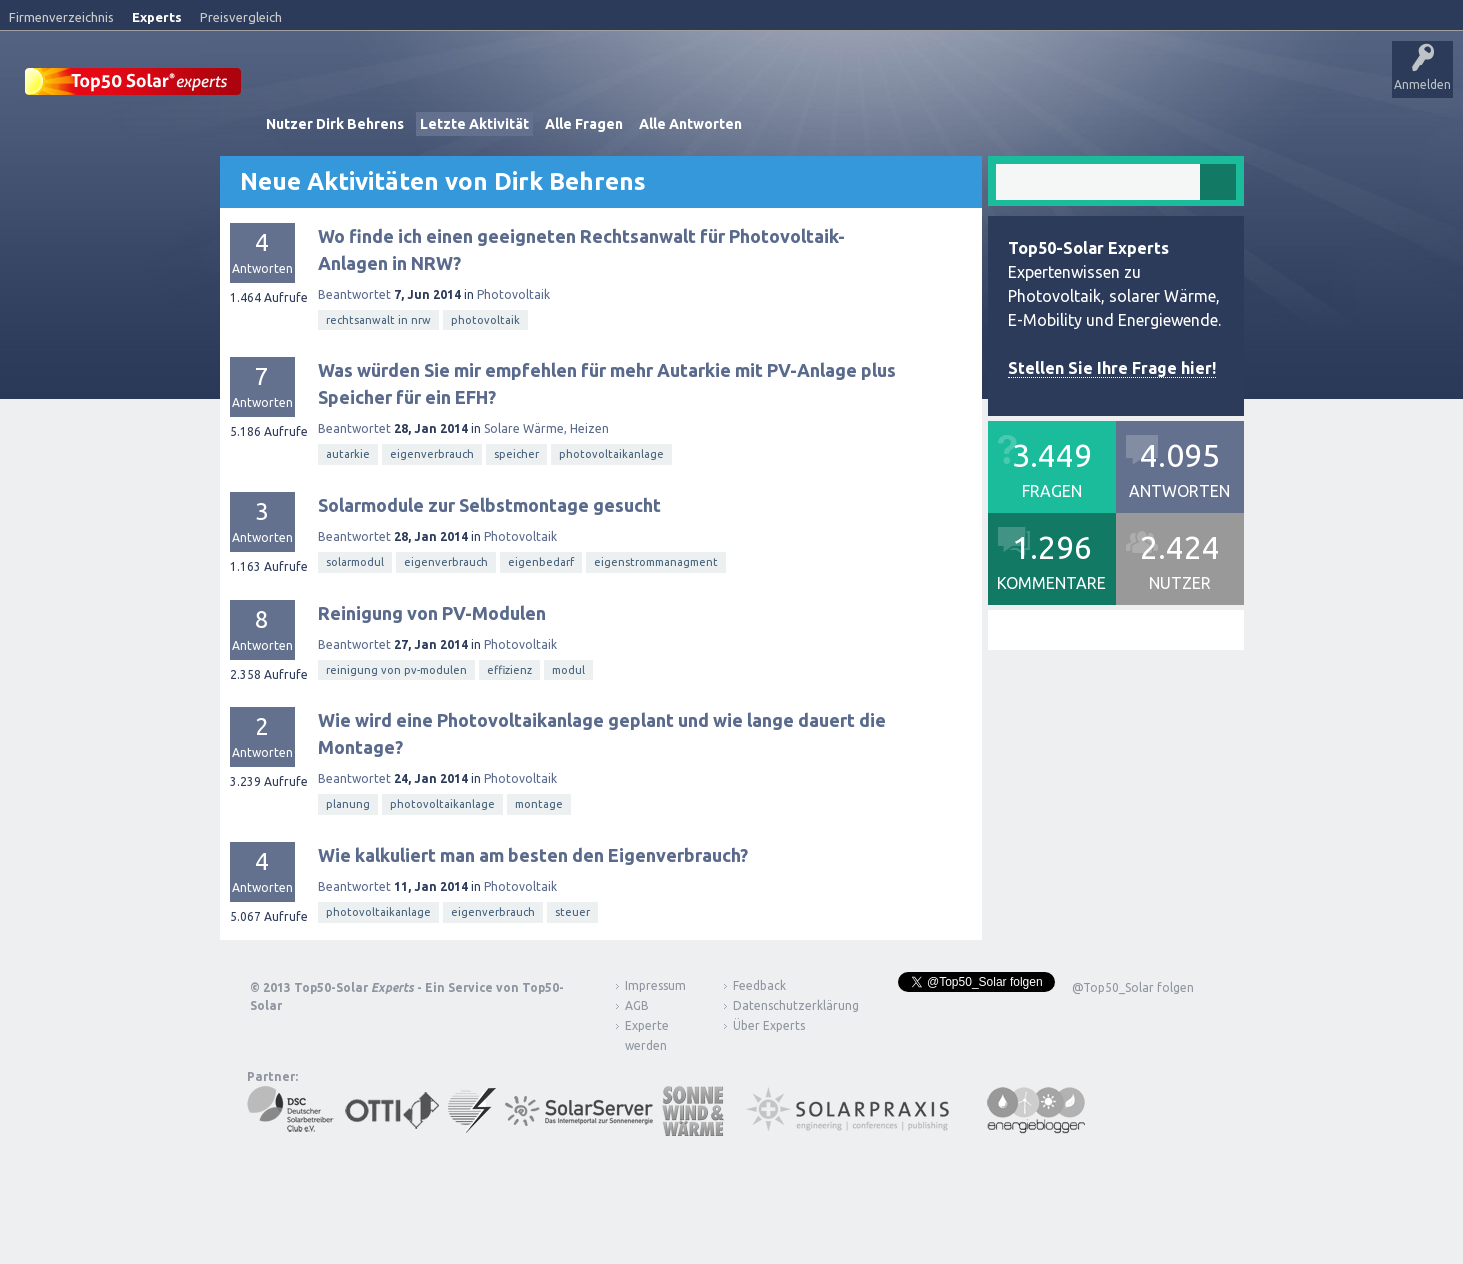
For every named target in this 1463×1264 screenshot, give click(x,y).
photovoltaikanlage (611, 452)
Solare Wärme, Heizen (546, 426)
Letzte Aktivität (474, 122)
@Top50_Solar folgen (1133, 985)
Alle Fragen (584, 122)
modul (568, 668)
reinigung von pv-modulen (396, 668)
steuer (572, 910)
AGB (637, 1003)
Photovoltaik (513, 292)
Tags (713, 85)
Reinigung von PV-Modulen (432, 610)
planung (348, 802)
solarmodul (355, 560)
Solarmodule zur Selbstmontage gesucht (489, 503)
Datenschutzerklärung (781, 1003)
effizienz (509, 668)
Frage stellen (853, 85)
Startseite (296, 85)
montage (539, 802)
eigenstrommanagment (656, 560)
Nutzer (775, 85)
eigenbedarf (541, 560)
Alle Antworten (690, 122)
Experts (157, 17)
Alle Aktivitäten (521, 85)
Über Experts (995, 85)
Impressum (655, 983)
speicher (516, 452)
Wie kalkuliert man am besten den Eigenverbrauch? (533, 853)
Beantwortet (354, 292)
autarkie (348, 452)
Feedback (759, 983)
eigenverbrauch (432, 452)
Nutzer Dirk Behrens (335, 122)
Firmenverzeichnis (61, 17)
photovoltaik (485, 318)
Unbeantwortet (628, 85)
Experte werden (647, 1033)
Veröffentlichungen (400, 85)
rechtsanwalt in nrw (378, 318)
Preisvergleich (241, 17)
